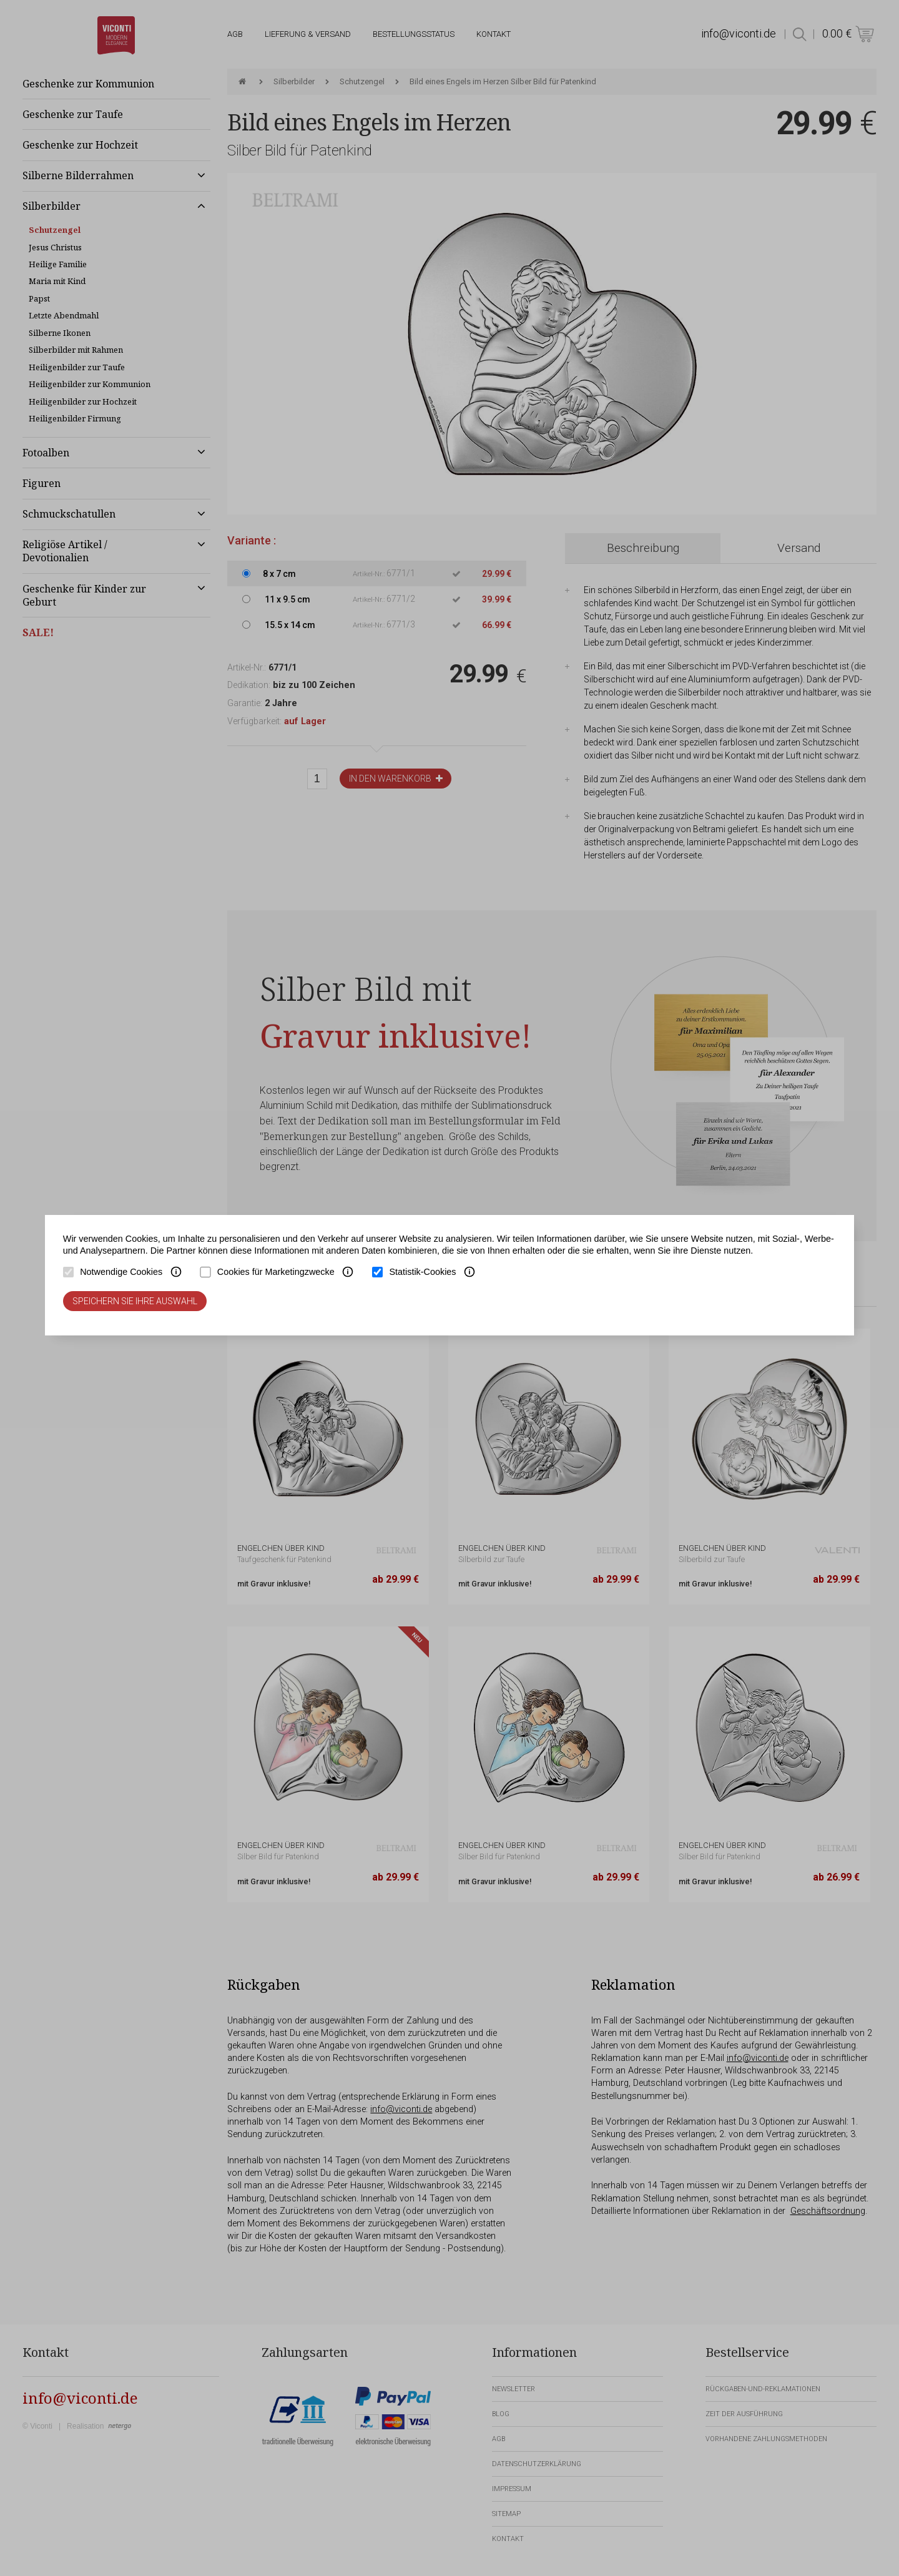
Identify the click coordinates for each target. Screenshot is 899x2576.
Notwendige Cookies (121, 1272)
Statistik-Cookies (422, 1272)
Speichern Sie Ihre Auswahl (134, 1301)
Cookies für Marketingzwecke (276, 1272)
